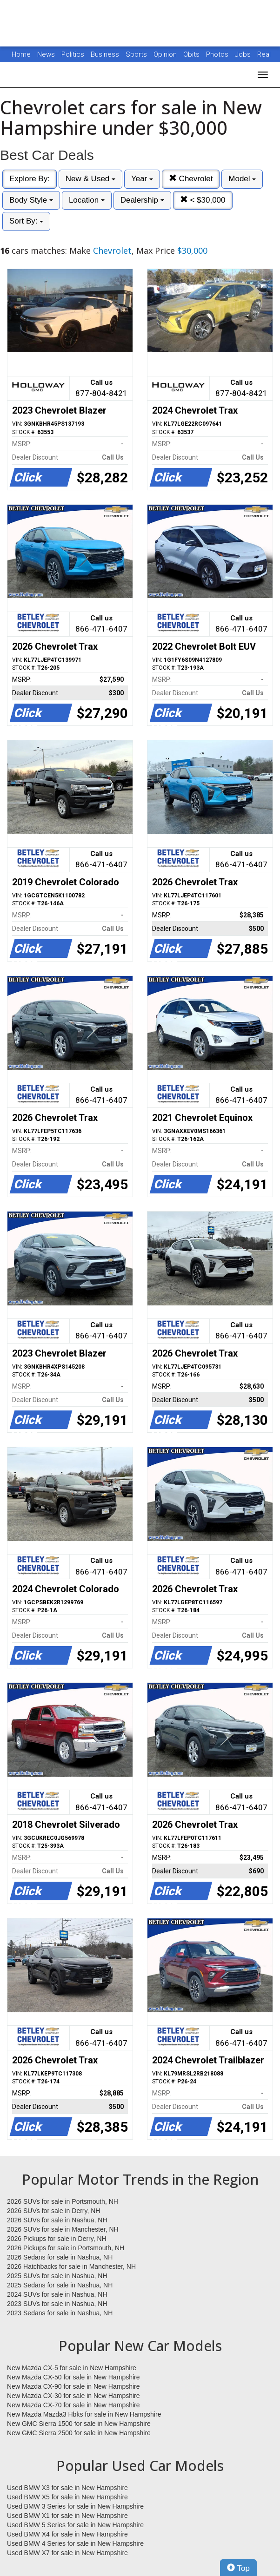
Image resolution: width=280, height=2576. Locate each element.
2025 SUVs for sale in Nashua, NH (57, 2276)
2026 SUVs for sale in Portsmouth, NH (62, 2201)
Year (142, 178)
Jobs (244, 54)
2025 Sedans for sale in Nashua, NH (60, 2285)
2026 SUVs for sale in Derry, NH (53, 2210)
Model (242, 178)
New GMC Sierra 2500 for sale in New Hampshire (79, 2433)
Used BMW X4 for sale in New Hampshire (67, 2534)
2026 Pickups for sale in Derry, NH (57, 2238)
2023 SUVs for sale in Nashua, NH (57, 2303)
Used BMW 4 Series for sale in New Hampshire (75, 2543)
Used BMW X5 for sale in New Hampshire (67, 2497)
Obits (192, 54)
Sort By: (26, 221)
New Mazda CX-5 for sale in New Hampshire (71, 2368)
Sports (137, 54)
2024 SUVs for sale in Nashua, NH (57, 2294)
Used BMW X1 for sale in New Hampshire (67, 2515)
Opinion (166, 54)
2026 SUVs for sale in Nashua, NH (57, 2220)
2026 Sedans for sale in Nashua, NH (60, 2257)
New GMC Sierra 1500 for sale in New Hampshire (79, 2423)
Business (106, 54)
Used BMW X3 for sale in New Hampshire (67, 2487)
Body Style (31, 200)
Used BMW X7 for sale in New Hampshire (67, 2552)
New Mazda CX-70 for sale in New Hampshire (73, 2405)
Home (21, 54)
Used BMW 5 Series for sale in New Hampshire (75, 2525)
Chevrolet (191, 178)
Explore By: (29, 178)
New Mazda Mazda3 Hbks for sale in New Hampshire (84, 2414)
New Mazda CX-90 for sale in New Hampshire (73, 2386)
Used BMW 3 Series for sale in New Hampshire (75, 2506)
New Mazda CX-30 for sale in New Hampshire (73, 2395)
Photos (218, 54)
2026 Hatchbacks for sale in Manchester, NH (71, 2266)
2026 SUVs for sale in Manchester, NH (63, 2229)
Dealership (142, 200)
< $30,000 (203, 200)
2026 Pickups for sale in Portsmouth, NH (65, 2248)
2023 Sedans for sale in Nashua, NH (60, 2313)
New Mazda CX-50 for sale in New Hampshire (73, 2377)
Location (87, 200)
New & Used (90, 178)
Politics (72, 54)
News (46, 54)
